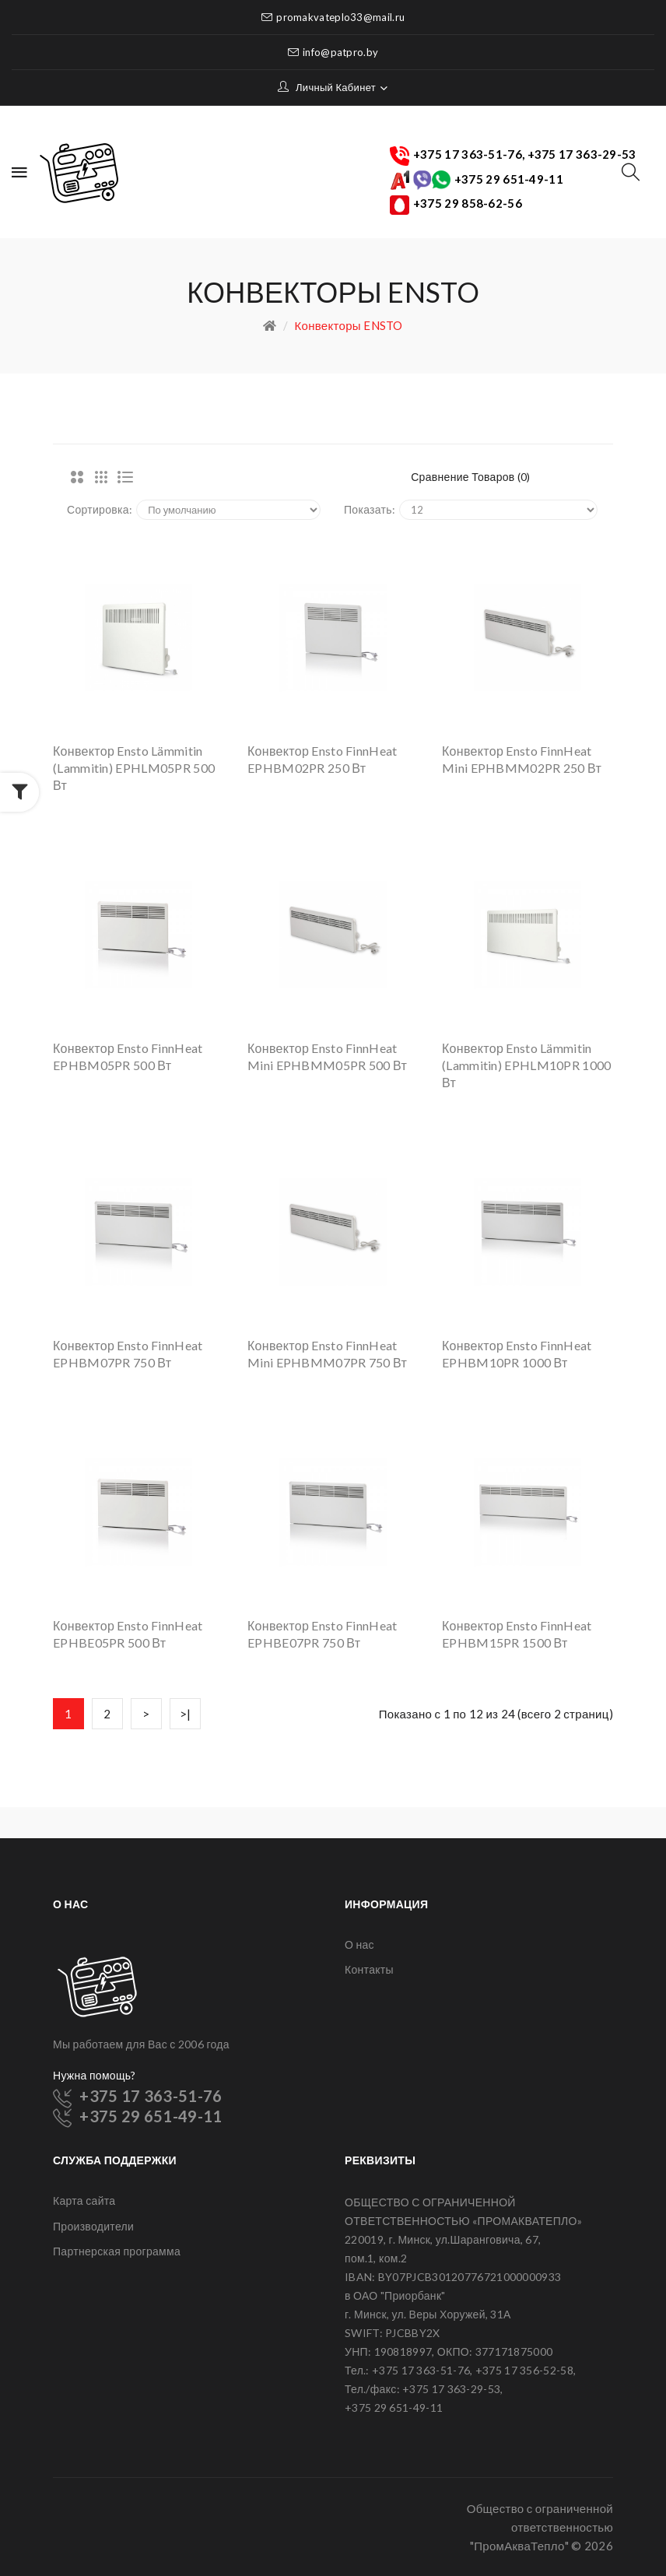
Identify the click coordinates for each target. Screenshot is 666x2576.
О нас (359, 1944)
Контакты (369, 1969)
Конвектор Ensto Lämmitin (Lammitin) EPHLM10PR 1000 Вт (527, 1065)
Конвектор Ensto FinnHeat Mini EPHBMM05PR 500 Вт (327, 1056)
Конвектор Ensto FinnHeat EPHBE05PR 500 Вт (128, 1634)
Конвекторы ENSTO (349, 325)
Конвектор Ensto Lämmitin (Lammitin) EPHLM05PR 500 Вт (134, 767)
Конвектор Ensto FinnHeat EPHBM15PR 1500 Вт (517, 1634)
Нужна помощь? (94, 2075)
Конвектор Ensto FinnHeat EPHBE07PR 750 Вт (322, 1634)
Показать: (369, 509)
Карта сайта (84, 2200)
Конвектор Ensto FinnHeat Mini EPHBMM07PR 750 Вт (327, 1354)
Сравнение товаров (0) (471, 476)
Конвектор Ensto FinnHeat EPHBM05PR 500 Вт (128, 1056)
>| (185, 1714)
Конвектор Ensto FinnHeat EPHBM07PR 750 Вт (128, 1354)
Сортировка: (99, 509)
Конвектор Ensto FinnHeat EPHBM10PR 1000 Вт (517, 1354)
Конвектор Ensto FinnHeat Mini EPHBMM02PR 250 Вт (521, 759)
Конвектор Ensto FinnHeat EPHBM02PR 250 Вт (322, 759)
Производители (93, 2226)
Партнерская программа (117, 2251)
